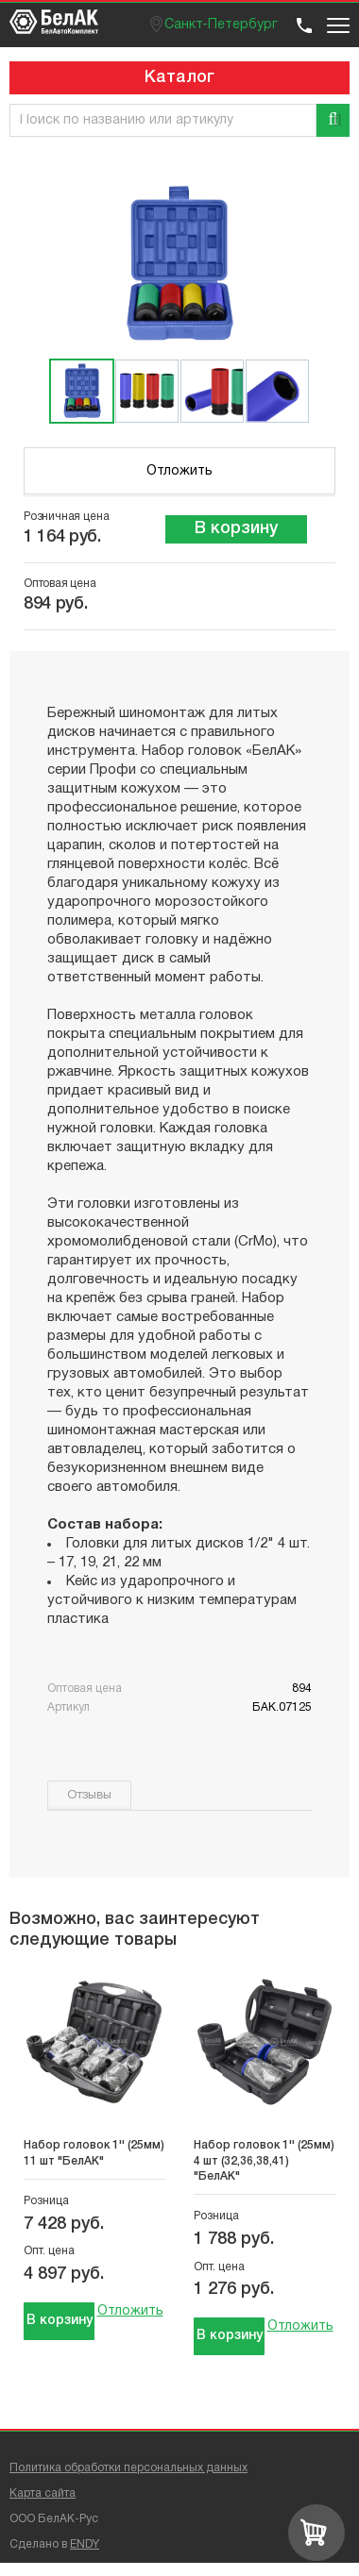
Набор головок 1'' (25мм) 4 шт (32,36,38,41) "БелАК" (264, 2161)
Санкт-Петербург (221, 25)
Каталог (179, 77)
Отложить (179, 471)
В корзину (236, 528)
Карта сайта (42, 2493)
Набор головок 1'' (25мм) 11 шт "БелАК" (94, 2153)
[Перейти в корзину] (316, 2532)
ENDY (84, 2544)
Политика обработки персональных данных (128, 2468)
